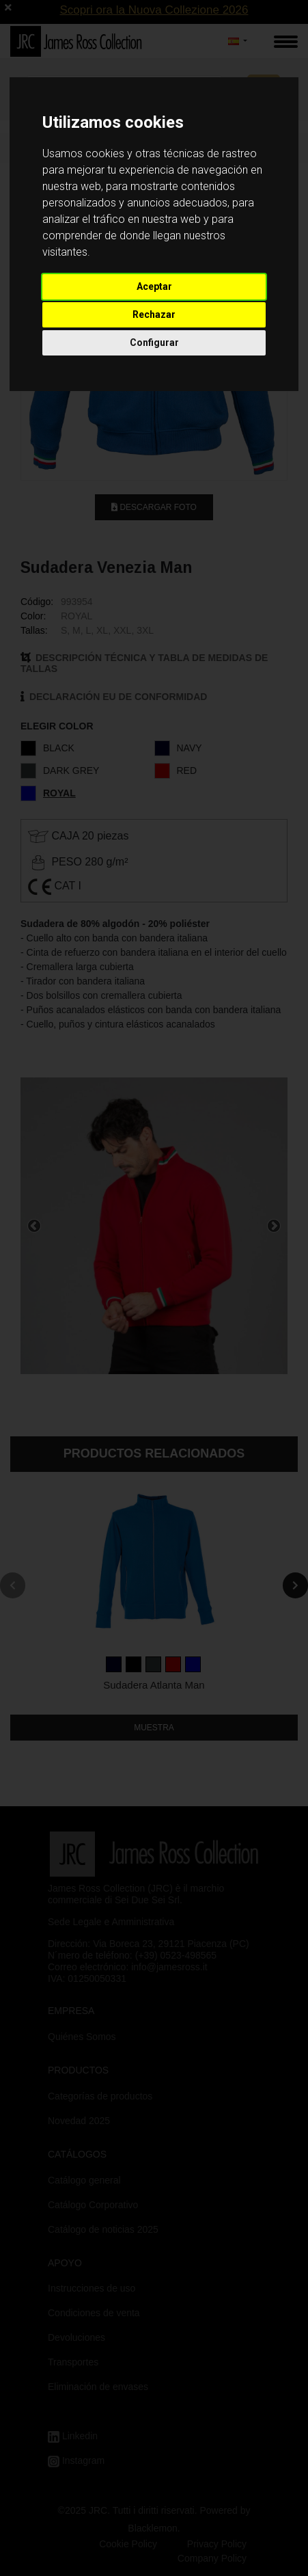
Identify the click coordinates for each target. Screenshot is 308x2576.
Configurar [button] (154, 342)
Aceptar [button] (154, 286)
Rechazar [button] (154, 314)
